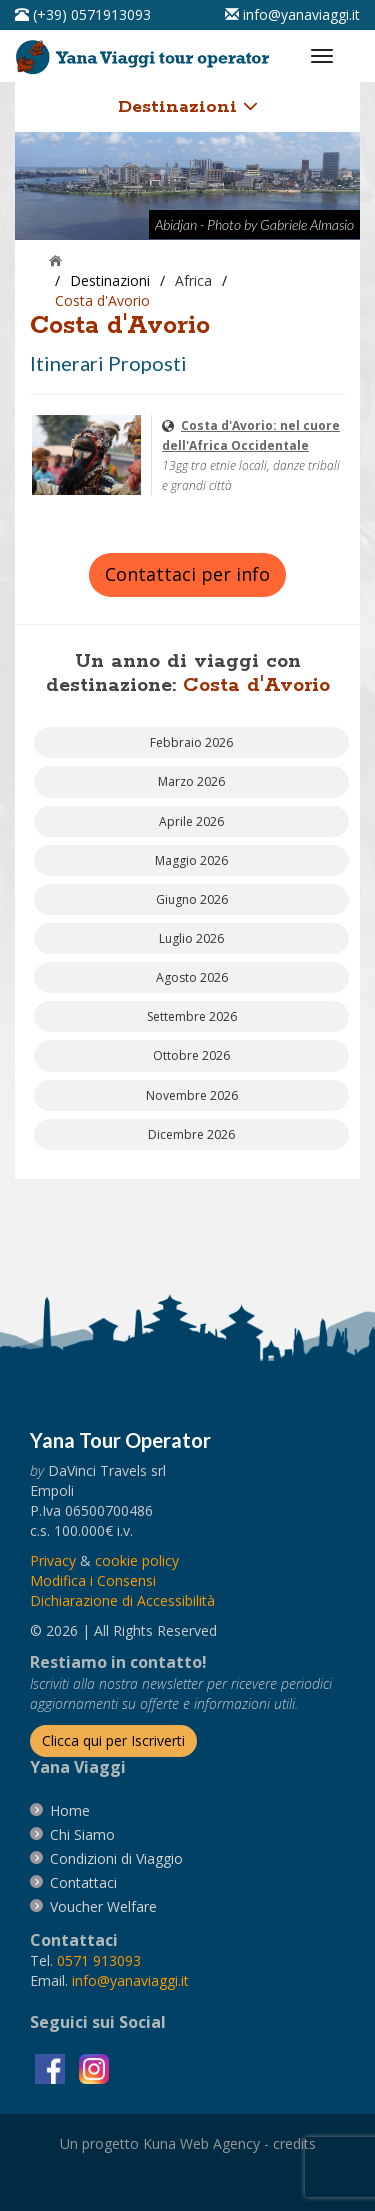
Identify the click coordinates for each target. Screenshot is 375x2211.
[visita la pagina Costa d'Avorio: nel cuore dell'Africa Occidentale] (86, 453)
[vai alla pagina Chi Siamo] (82, 1834)
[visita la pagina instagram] (94, 2067)
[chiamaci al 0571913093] (99, 1960)
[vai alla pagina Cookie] (137, 1560)
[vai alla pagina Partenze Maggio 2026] (191, 860)
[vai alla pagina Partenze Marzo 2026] (191, 781)
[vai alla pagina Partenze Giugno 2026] (191, 899)
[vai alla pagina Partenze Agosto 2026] (191, 977)
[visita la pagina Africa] (193, 280)
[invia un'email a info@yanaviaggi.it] (130, 1980)
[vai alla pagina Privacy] (53, 1560)
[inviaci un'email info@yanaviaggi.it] (292, 14)
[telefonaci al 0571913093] (83, 14)
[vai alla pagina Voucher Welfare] (103, 1906)
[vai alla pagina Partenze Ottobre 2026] (191, 1055)
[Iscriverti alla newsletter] (113, 1741)
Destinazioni (188, 107)
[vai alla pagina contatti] (83, 1882)
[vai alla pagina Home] (146, 52)
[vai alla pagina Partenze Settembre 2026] (191, 1016)
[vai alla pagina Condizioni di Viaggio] (116, 1858)
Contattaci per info (187, 574)
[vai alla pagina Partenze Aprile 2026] (191, 821)
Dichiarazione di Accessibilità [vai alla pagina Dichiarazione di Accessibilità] (122, 1600)
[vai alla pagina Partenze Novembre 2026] (191, 1095)
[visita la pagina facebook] (52, 2067)
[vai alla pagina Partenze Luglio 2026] (191, 938)
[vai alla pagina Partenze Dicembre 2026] (191, 1134)
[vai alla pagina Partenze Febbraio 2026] (191, 742)
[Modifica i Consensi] (93, 1580)
